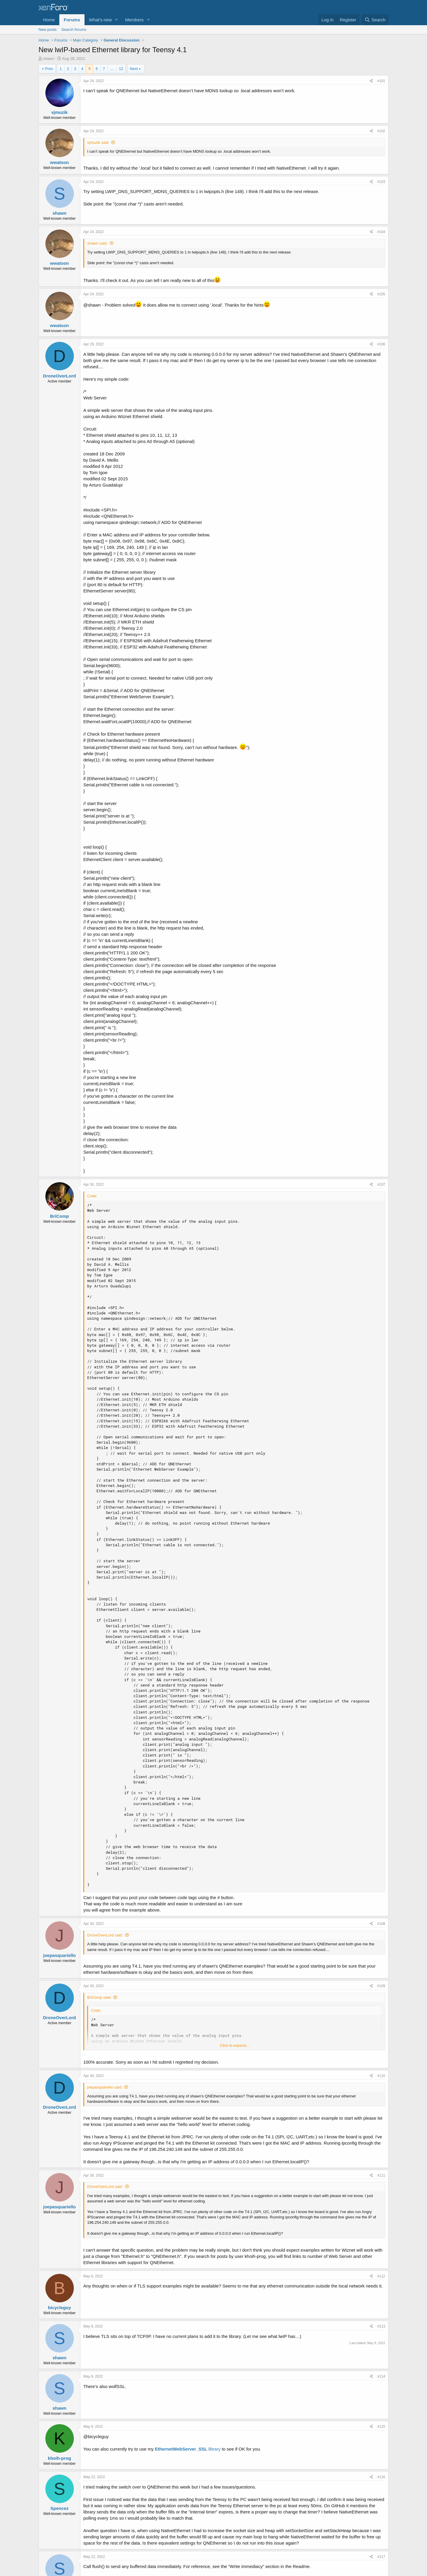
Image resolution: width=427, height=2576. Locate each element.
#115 (381, 2426)
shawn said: (97, 243)
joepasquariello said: (104, 2087)
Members (134, 19)
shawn (48, 58)
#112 (381, 2276)
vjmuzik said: (98, 142)
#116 (381, 2477)
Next (134, 68)
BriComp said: (99, 1997)
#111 (381, 2175)
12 (121, 68)
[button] (116, 19)
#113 (381, 2326)
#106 (381, 344)
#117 (381, 2557)
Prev (49, 68)
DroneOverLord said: (105, 1935)
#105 (381, 294)
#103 (381, 182)
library (187, 2448)
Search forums (74, 29)
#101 (381, 81)
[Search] (374, 19)
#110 (381, 2076)
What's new (100, 19)
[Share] (371, 81)
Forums (72, 19)
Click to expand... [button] (234, 2045)
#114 (381, 2376)
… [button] (112, 68)
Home (49, 19)
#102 (381, 131)
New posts (48, 29)
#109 (381, 1986)
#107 (381, 1184)
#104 (381, 232)
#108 (381, 1924)
